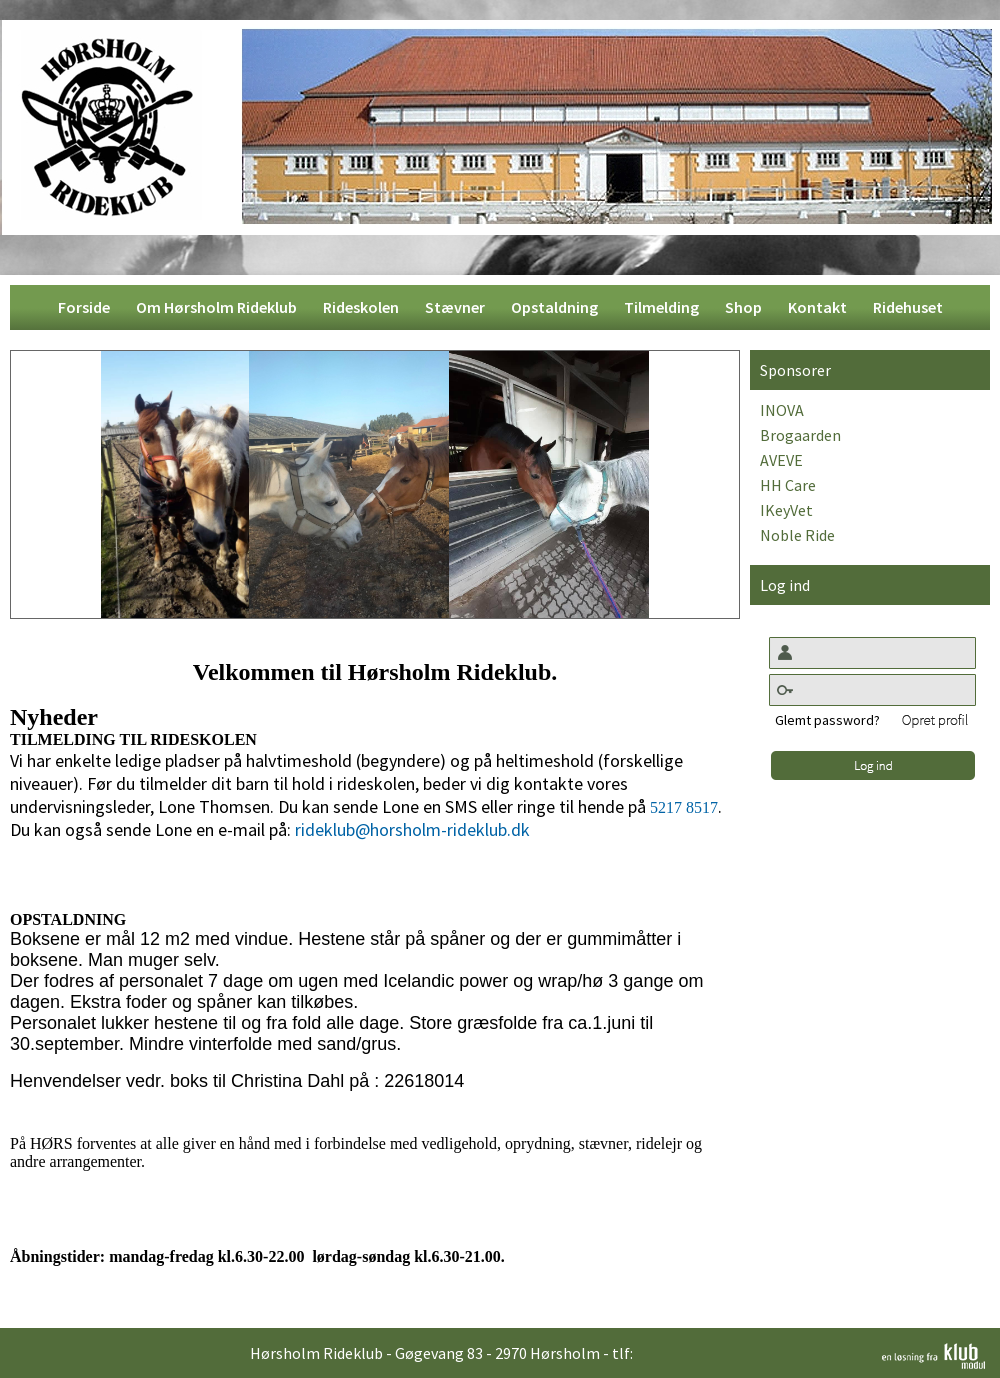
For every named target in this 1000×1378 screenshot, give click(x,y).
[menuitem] (84, 307)
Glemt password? (827, 720)
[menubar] (500, 307)
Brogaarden (800, 435)
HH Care (788, 485)
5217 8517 (684, 807)
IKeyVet (786, 510)
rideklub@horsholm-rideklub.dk (412, 829)
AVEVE (781, 460)
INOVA (782, 410)
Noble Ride (797, 535)
